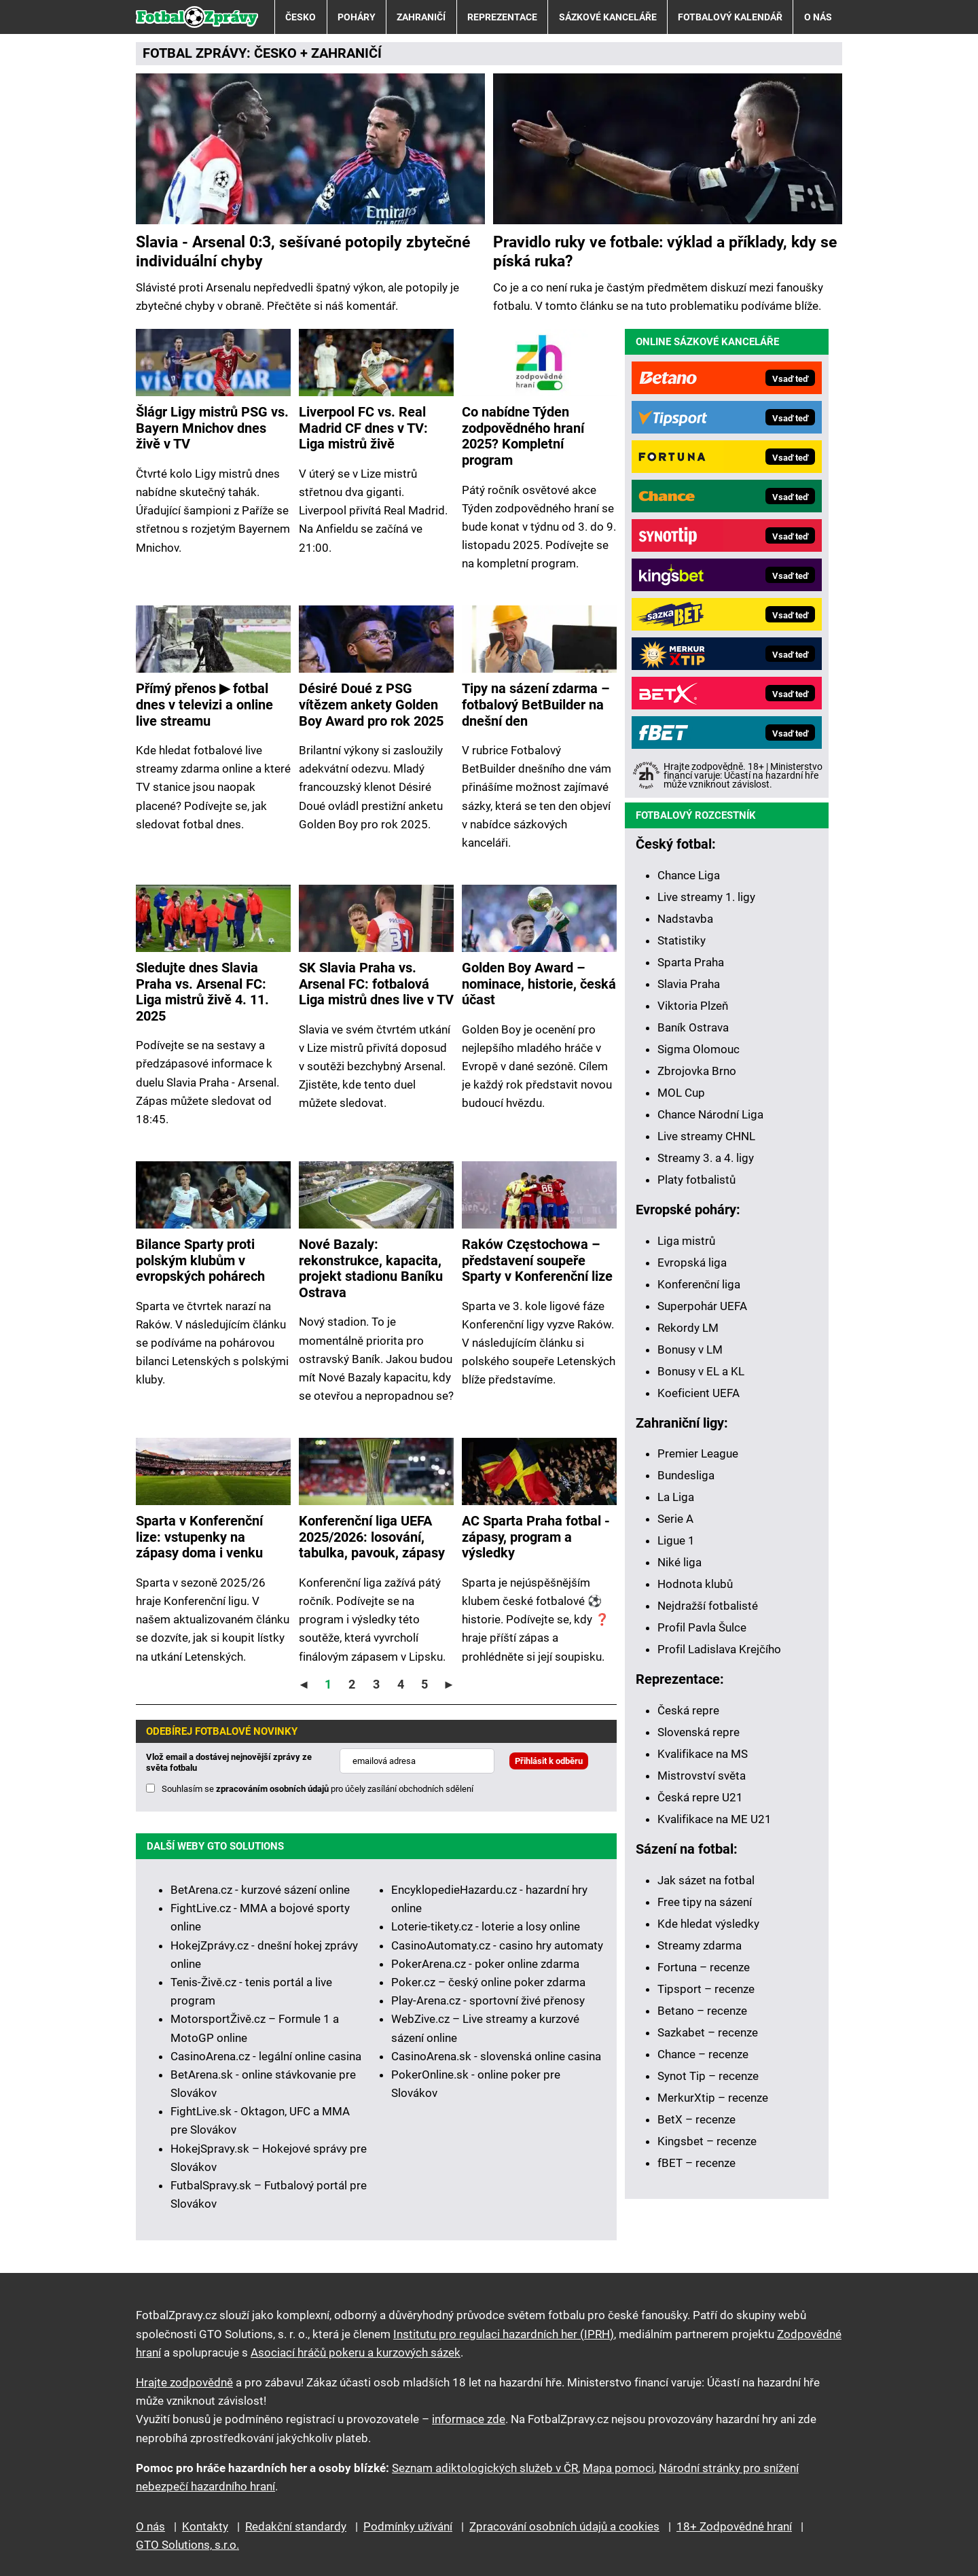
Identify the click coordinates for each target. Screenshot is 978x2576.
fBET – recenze (696, 2163)
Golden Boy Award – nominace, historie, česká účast (539, 984)
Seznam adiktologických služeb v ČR (485, 2468)
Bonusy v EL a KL (700, 1371)
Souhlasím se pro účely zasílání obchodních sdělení (317, 1789)
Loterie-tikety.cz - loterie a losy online (485, 1926)
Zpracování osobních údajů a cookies (564, 2526)
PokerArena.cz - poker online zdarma (485, 1964)
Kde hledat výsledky (708, 1923)
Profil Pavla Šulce (701, 1627)
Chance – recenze (702, 2054)
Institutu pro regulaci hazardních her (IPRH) (503, 2334)
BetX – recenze (696, 2119)
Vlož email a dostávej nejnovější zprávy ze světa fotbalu (229, 1762)
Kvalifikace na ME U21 (714, 1819)
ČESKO (275, 53)
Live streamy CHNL (706, 1136)
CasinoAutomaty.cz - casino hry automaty (497, 1945)
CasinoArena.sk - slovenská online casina (496, 2056)
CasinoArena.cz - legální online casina (265, 2056)
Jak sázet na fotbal (706, 1880)
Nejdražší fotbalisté (707, 1605)
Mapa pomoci (618, 2468)
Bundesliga (685, 1475)
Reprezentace (502, 17)
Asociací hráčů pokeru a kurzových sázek (355, 2352)
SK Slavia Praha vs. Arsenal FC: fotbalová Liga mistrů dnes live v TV (376, 984)
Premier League (697, 1453)
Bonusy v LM (690, 1349)
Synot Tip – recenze (708, 2076)
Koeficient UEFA (698, 1393)
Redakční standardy (295, 2526)
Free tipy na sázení (704, 1902)
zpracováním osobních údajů (272, 1789)
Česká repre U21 (700, 1797)
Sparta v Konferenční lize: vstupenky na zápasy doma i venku (199, 1537)
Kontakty (205, 2526)
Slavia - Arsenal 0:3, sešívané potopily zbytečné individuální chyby (303, 251)
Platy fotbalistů (696, 1179)
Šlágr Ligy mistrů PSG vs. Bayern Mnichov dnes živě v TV (212, 428)
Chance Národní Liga (710, 1114)
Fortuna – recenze (703, 1967)
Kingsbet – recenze (707, 2141)
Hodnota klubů (695, 1584)
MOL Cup (681, 1092)
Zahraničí (421, 17)
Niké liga (679, 1562)
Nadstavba (685, 918)
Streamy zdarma (699, 1945)
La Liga (675, 1497)
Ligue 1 (676, 1540)
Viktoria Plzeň (692, 1005)
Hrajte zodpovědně (184, 2382)
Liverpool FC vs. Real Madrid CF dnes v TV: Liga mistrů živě (363, 428)
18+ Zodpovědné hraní (734, 2526)
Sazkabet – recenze (707, 2032)
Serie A (675, 1518)
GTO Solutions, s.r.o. (187, 2545)
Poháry (357, 17)
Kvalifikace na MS (702, 1754)
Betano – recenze (702, 2010)
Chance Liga (688, 875)
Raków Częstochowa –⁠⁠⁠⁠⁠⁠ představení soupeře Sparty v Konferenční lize (537, 1260)
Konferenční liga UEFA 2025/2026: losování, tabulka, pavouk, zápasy (372, 1537)
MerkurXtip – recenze (712, 2097)
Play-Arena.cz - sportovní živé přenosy (488, 2000)
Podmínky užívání (407, 2526)
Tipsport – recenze (706, 1989)
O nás (818, 17)
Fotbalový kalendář (730, 17)
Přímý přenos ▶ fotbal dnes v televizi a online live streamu (204, 704)
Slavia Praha (688, 984)
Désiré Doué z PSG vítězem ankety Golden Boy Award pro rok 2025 (371, 704)
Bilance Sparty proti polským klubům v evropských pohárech (200, 1260)
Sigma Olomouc (698, 1049)
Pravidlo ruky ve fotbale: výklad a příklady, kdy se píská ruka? (665, 251)
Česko (300, 17)
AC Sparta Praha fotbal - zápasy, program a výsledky (536, 1537)
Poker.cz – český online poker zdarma (488, 1982)
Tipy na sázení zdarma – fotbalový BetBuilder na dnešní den (536, 704)
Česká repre (688, 1710)
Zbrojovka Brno (696, 1071)
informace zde (468, 2419)
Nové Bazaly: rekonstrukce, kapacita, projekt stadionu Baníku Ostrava (371, 1269)
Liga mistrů (686, 1241)
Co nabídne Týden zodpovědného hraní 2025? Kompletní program (523, 436)
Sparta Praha (690, 962)
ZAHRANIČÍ (346, 53)
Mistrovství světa (701, 1775)
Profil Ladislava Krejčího (719, 1649)
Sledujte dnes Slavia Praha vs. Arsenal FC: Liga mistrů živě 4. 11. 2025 (202, 992)
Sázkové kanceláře (608, 17)
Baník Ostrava (693, 1027)
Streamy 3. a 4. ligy (705, 1158)
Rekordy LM (688, 1328)
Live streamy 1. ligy (706, 897)
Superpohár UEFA (702, 1306)
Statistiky (681, 940)
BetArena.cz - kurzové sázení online (260, 1889)
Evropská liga (692, 1262)
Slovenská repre (698, 1732)
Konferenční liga (698, 1284)
